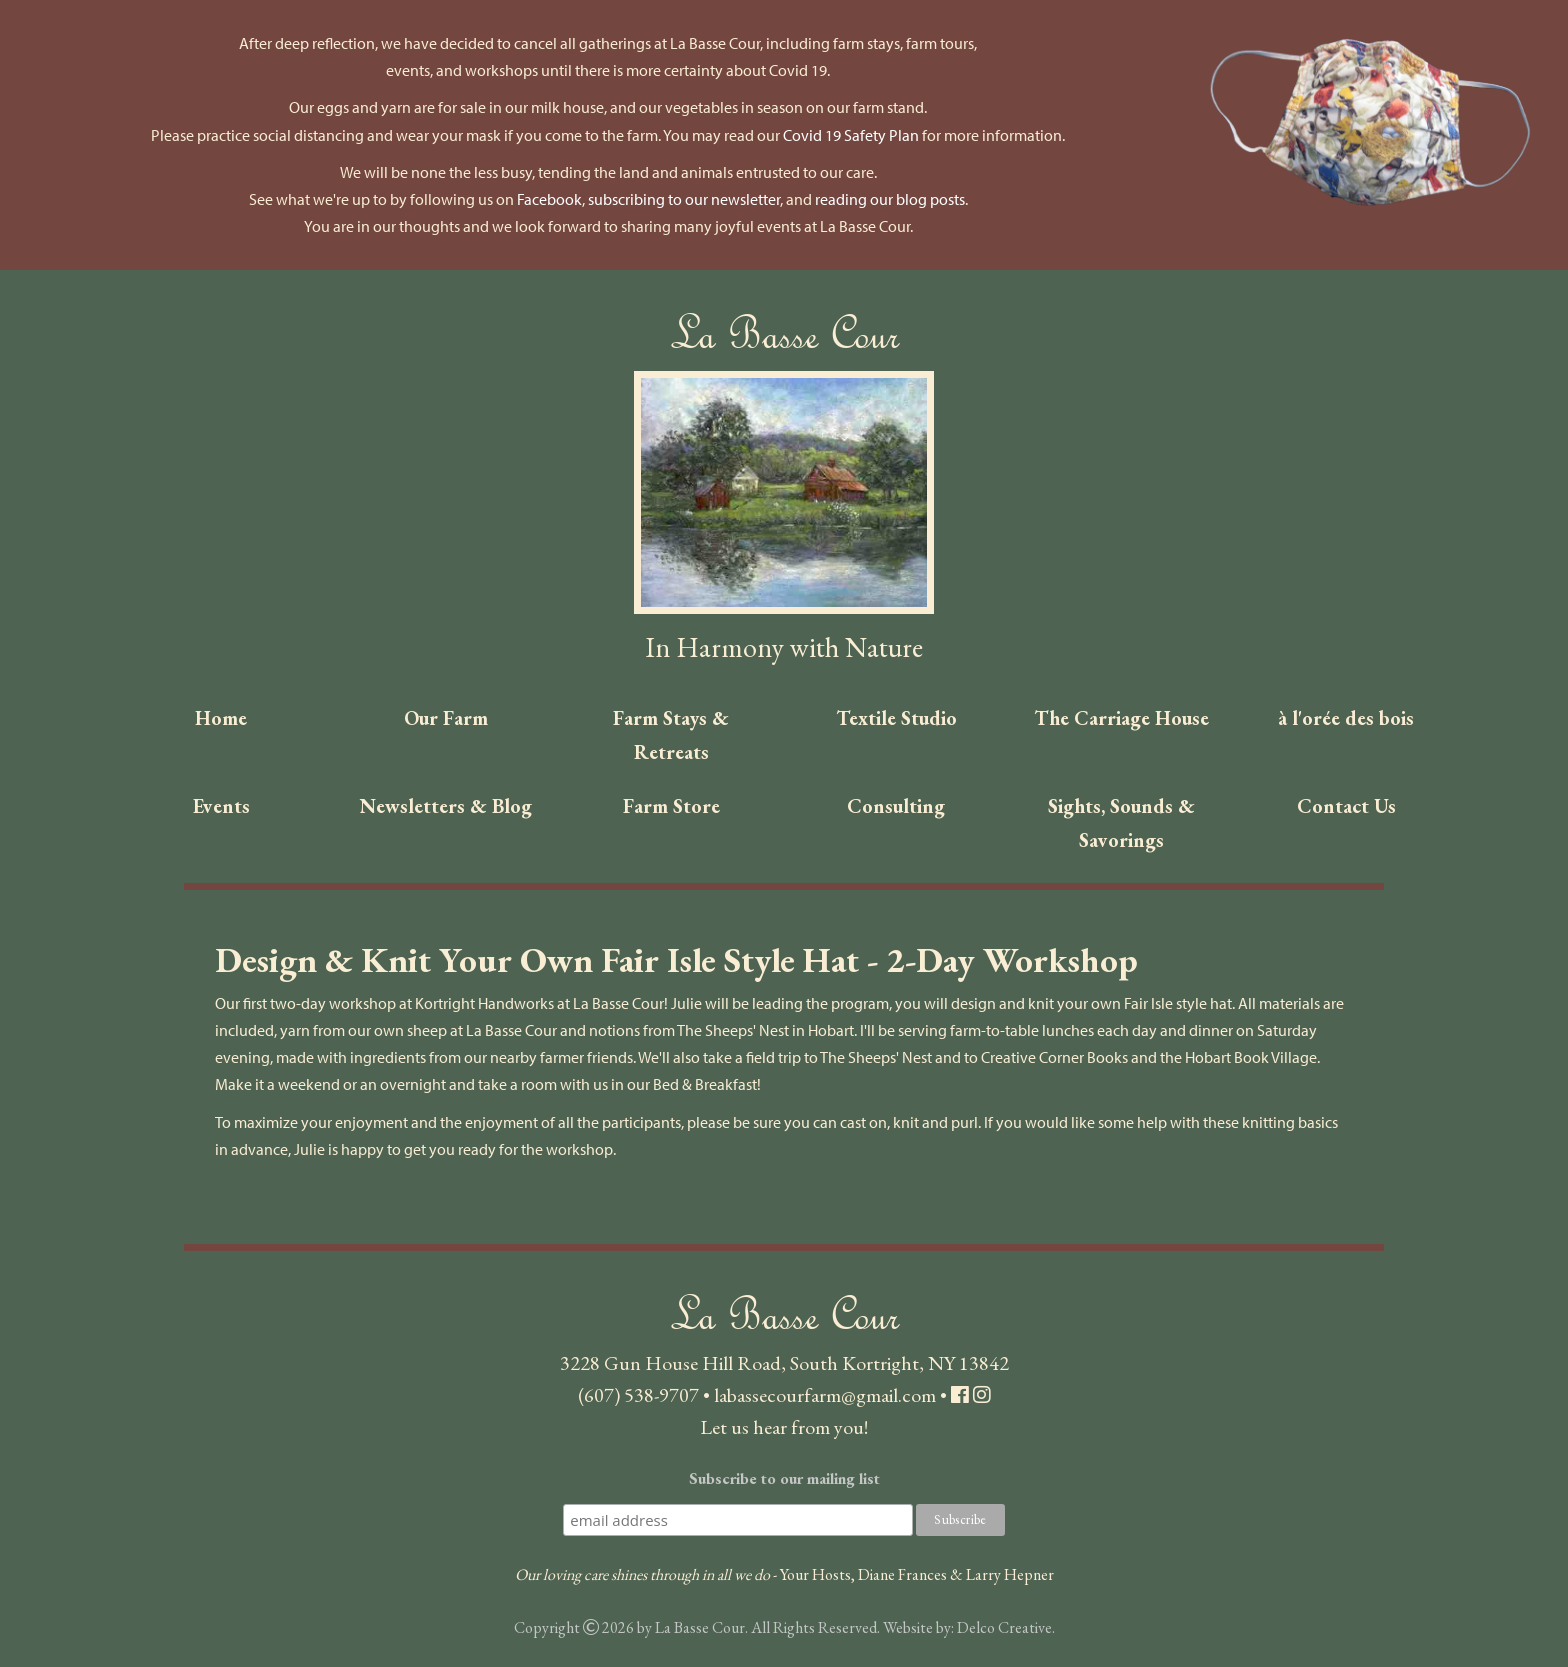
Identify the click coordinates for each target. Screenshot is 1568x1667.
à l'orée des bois (1346, 718)
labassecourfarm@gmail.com (825, 1395)
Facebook (549, 199)
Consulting (896, 806)
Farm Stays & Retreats (671, 735)
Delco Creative (1004, 1627)
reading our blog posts (890, 199)
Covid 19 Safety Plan (851, 135)
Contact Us (1346, 806)
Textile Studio (896, 718)
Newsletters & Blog (446, 806)
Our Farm (446, 718)
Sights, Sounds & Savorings (1121, 823)
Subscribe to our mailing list (784, 1478)
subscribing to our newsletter (684, 199)
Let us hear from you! (784, 1427)
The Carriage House (1121, 718)
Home (221, 718)
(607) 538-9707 (638, 1395)
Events (221, 806)
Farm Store (671, 806)
